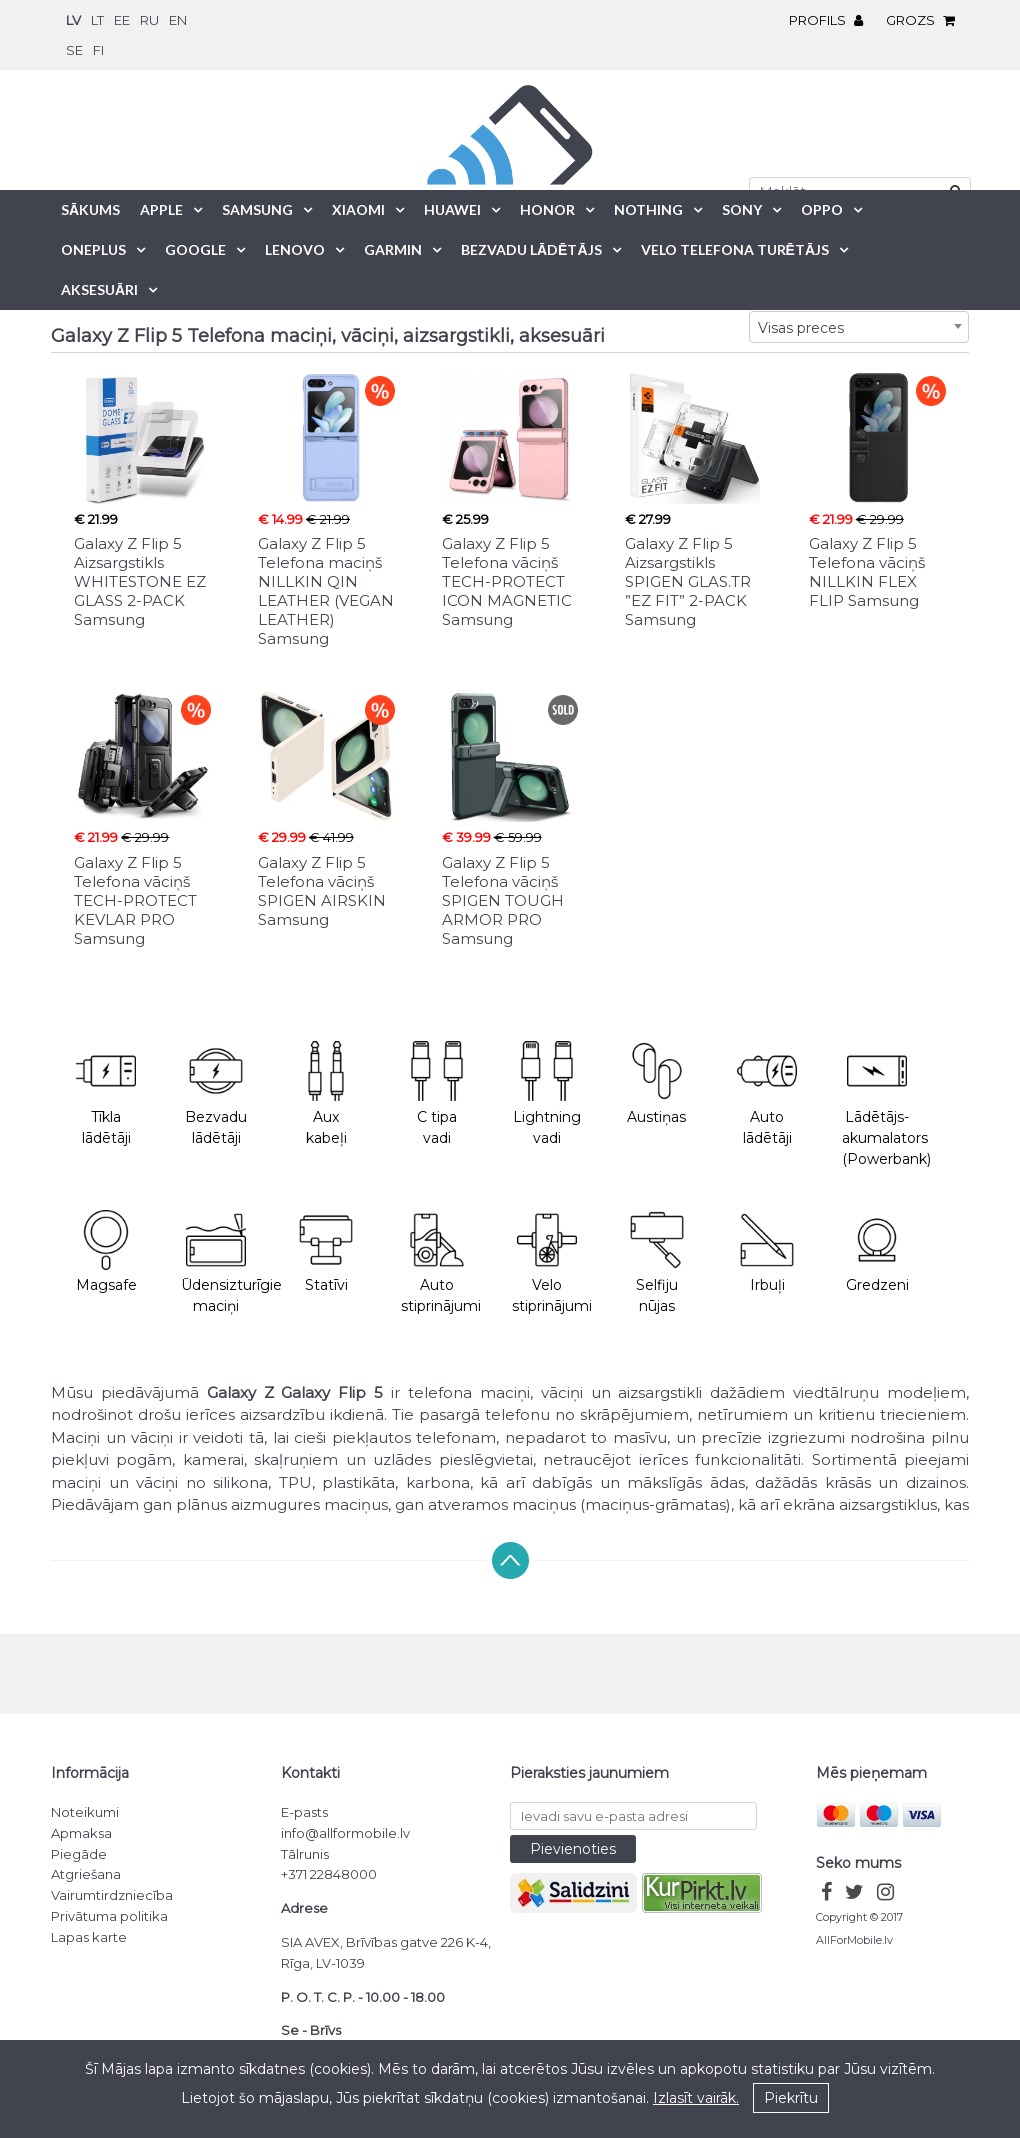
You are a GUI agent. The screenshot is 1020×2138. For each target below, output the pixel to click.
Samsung (257, 209)
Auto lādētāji (767, 1094)
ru (149, 20)
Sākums (90, 209)
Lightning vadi (547, 1094)
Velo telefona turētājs (735, 249)
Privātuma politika (109, 1916)
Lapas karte (89, 1937)
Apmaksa (81, 1833)
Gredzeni (877, 1252)
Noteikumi (85, 1812)
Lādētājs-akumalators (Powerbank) (886, 1104)
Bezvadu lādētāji (216, 1094)
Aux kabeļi (326, 1094)
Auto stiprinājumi (441, 1263)
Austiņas (657, 1083)
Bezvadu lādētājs (531, 249)
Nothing (648, 209)
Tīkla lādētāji (106, 1094)
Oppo (822, 209)
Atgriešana (86, 1874)
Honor (547, 209)
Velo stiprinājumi (552, 1263)
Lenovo (295, 249)
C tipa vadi (437, 1094)
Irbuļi (767, 1252)
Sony (742, 209)
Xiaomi (358, 209)
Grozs (925, 20)
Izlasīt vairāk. (696, 2098)
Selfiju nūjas (657, 1263)
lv (73, 20)
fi (98, 50)
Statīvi (326, 1252)
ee (122, 20)
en (178, 20)
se (74, 50)
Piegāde (79, 1854)
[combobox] (859, 327)
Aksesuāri (99, 289)
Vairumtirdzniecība (112, 1895)
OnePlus (93, 249)
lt (97, 20)
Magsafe (106, 1252)
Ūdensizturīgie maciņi (226, 1263)
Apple (161, 209)
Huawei (452, 209)
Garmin (393, 249)
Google (195, 249)
